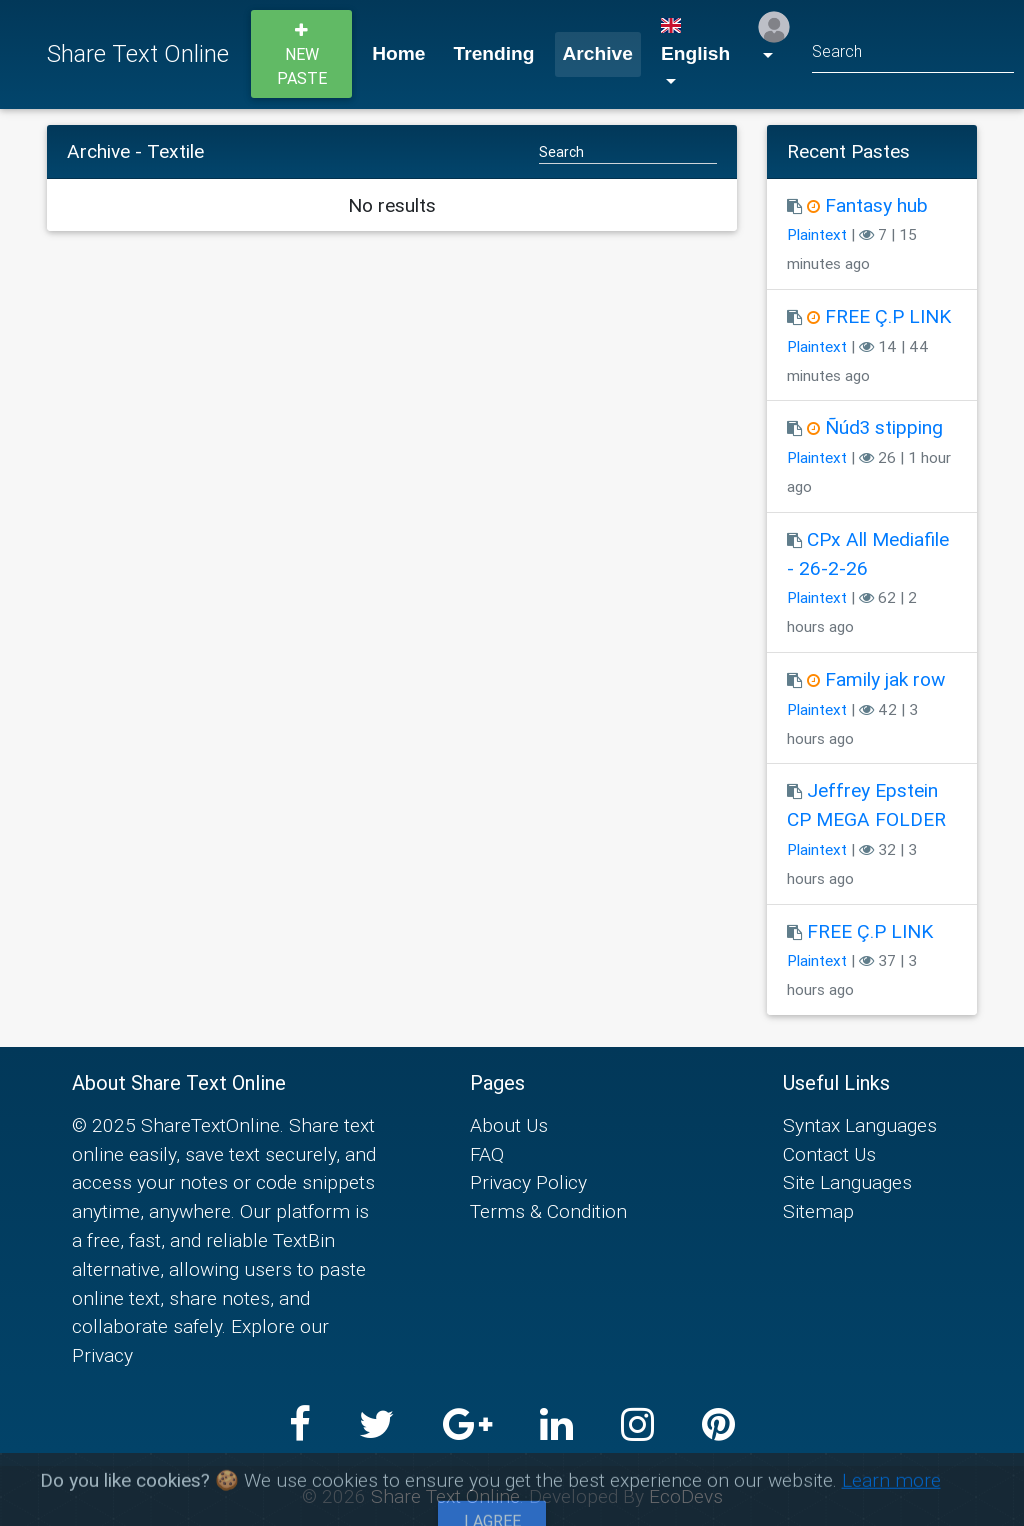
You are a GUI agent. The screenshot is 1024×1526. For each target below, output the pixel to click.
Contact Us (829, 1154)
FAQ (487, 1154)
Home (398, 53)
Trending (494, 53)
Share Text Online (138, 53)
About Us (509, 1125)
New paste (302, 55)
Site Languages (847, 1182)
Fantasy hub (876, 205)
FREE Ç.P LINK (888, 316)
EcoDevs (686, 1496)
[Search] (913, 54)
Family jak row (885, 679)
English (695, 41)
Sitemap (818, 1211)
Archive (598, 53)
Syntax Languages (860, 1125)
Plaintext (817, 234)
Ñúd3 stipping (884, 427)
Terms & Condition (548, 1211)
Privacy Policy (528, 1182)
